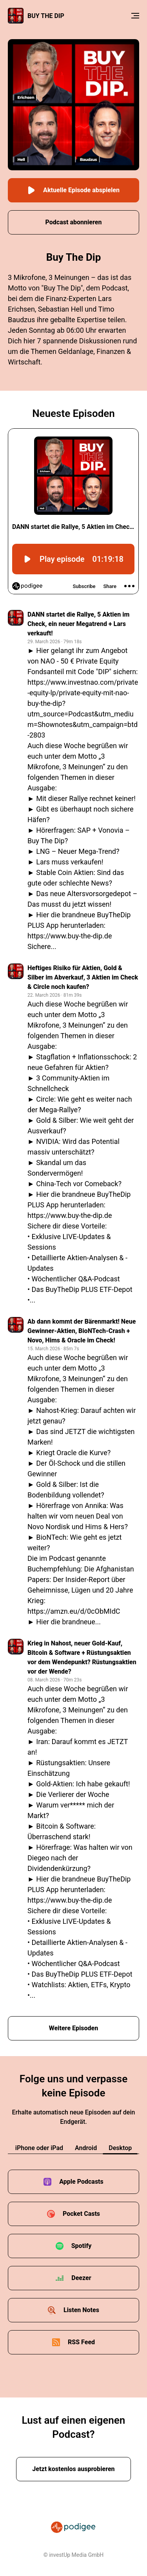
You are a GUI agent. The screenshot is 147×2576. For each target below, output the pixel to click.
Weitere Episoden (73, 2028)
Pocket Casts (81, 2213)
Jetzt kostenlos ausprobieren (73, 2469)
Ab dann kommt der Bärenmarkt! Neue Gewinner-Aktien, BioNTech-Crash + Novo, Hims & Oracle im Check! (81, 1331)
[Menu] (135, 15)
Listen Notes (81, 2310)
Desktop (120, 2148)
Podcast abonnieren (73, 222)
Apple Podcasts (81, 2181)
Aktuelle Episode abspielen (73, 190)
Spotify (81, 2245)
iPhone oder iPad (39, 2148)
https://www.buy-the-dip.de (69, 936)
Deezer (81, 2278)
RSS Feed (81, 2342)
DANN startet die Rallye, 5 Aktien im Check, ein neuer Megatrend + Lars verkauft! (78, 624)
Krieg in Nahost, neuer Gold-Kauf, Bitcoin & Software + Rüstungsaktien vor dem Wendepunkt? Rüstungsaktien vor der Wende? (81, 1657)
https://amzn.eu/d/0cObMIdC (73, 1611)
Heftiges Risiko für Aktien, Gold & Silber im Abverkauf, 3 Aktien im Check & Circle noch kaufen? (82, 977)
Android (86, 2148)
